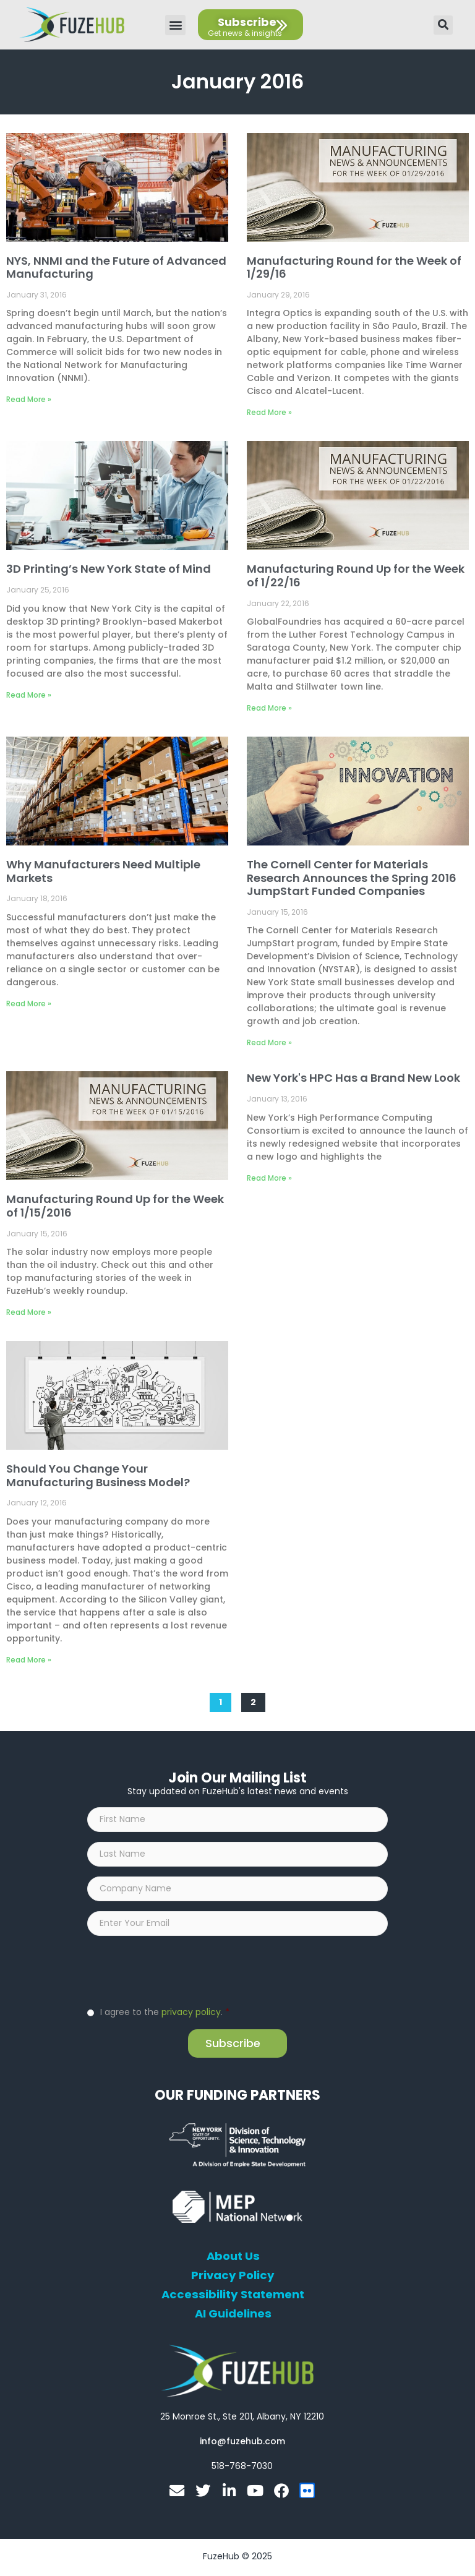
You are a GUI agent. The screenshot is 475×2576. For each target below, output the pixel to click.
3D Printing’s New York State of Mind (108, 568)
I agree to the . (164, 2014)
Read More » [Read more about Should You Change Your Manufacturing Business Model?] (28, 1659)
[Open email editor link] (242, 2443)
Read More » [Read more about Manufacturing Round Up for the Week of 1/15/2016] (28, 1312)
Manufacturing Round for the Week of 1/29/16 (354, 267)
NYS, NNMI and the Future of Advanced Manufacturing (116, 267)
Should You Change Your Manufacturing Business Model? (98, 1475)
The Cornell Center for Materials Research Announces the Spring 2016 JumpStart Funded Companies (351, 878)
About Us (233, 2259)
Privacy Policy (232, 2278)
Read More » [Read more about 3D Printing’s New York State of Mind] (28, 695)
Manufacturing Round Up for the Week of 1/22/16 (355, 575)
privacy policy (191, 2014)
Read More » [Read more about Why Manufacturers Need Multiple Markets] (28, 1003)
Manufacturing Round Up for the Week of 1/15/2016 (115, 1205)
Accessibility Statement (233, 2297)
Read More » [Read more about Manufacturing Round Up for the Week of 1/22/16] (269, 708)
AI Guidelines (233, 2316)
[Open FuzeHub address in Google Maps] (242, 2419)
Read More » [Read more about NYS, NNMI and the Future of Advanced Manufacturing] (28, 399)
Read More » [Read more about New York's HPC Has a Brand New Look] (269, 1178)
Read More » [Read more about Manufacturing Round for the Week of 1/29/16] (269, 412)
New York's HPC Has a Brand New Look (353, 1077)
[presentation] (181, 1972)
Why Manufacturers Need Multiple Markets (103, 871)
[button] (175, 25)
